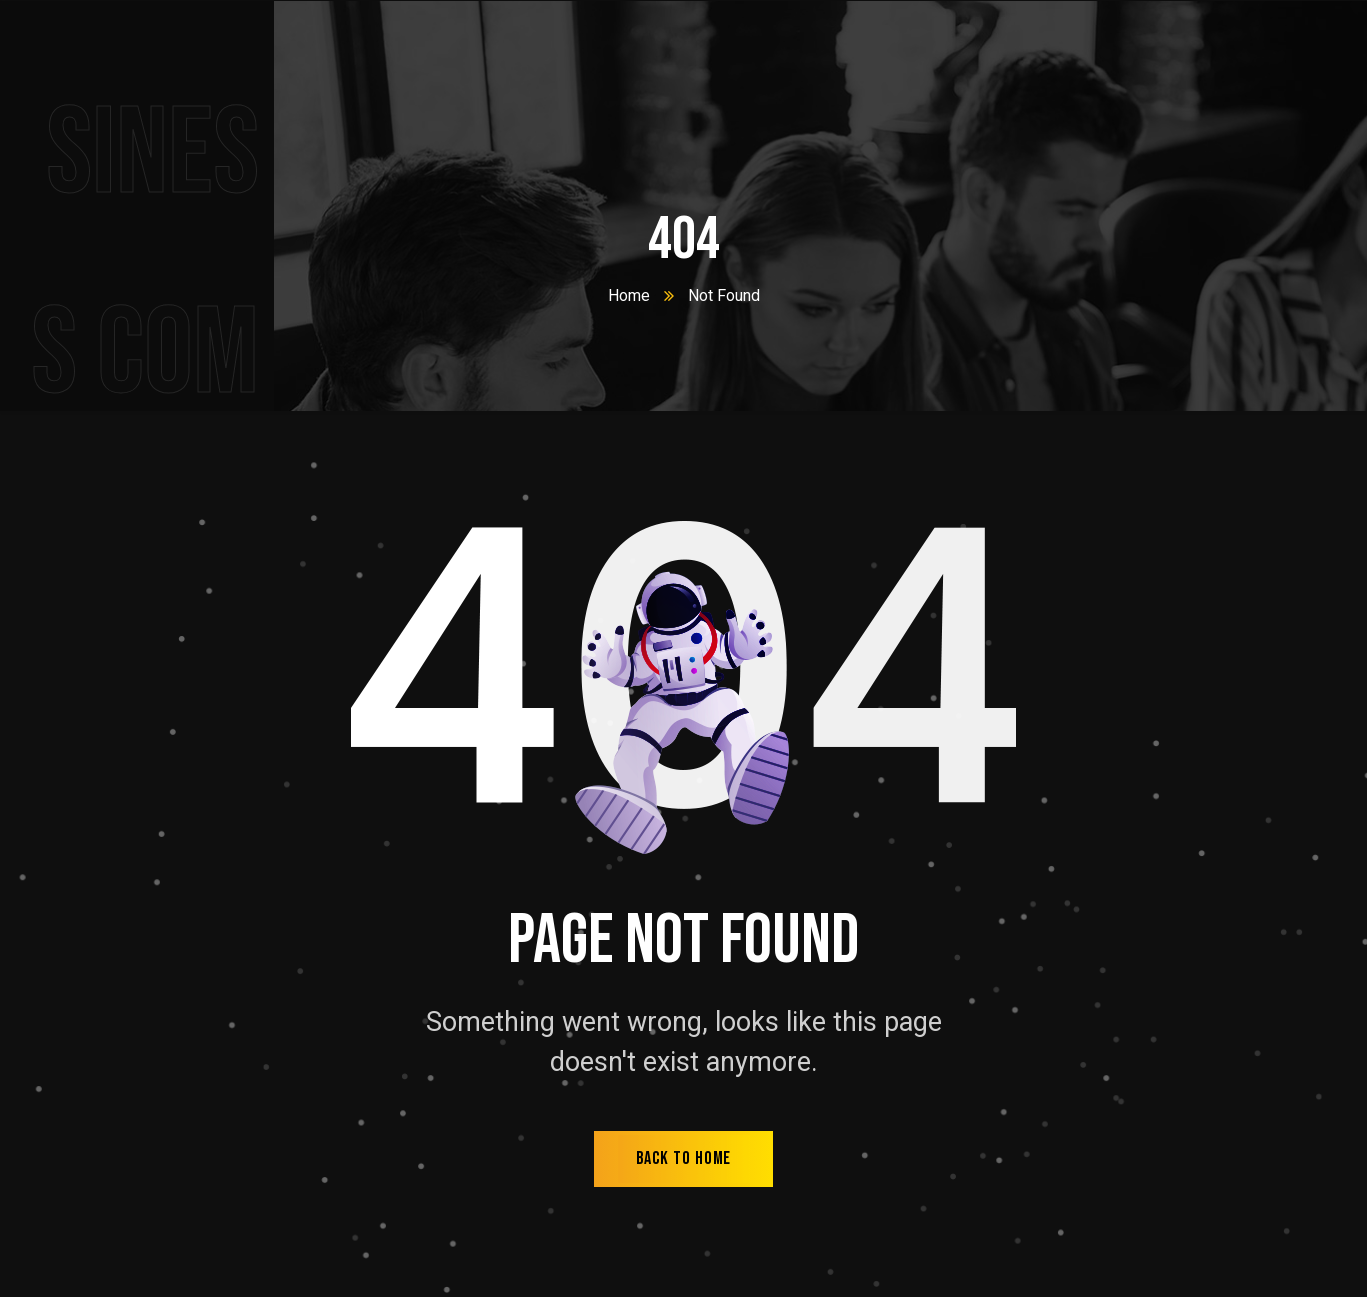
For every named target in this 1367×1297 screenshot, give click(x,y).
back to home (684, 1158)
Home (629, 295)
